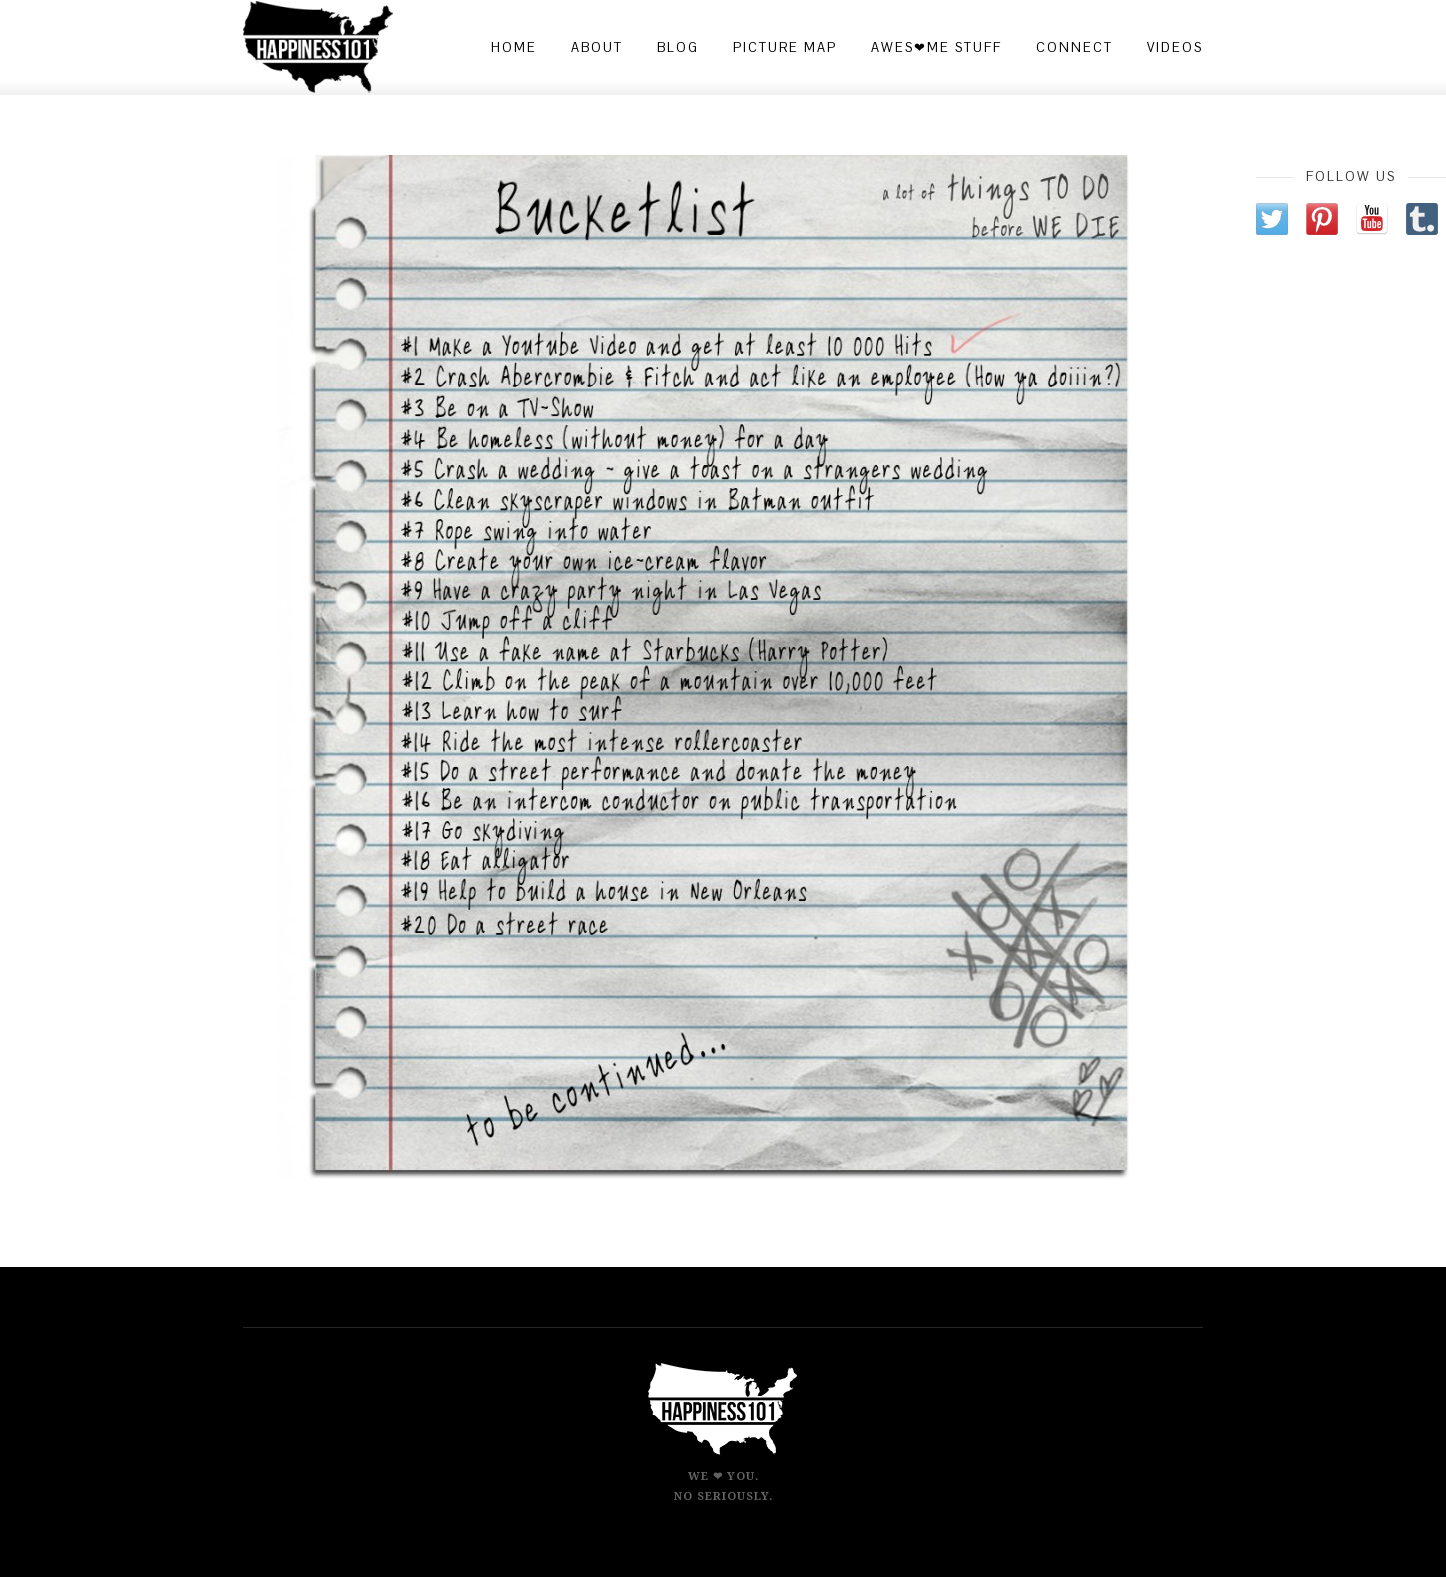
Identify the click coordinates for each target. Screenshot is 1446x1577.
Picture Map (785, 47)
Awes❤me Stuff (936, 47)
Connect (1074, 47)
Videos (1175, 47)
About (597, 47)
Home (514, 47)
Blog (678, 47)
